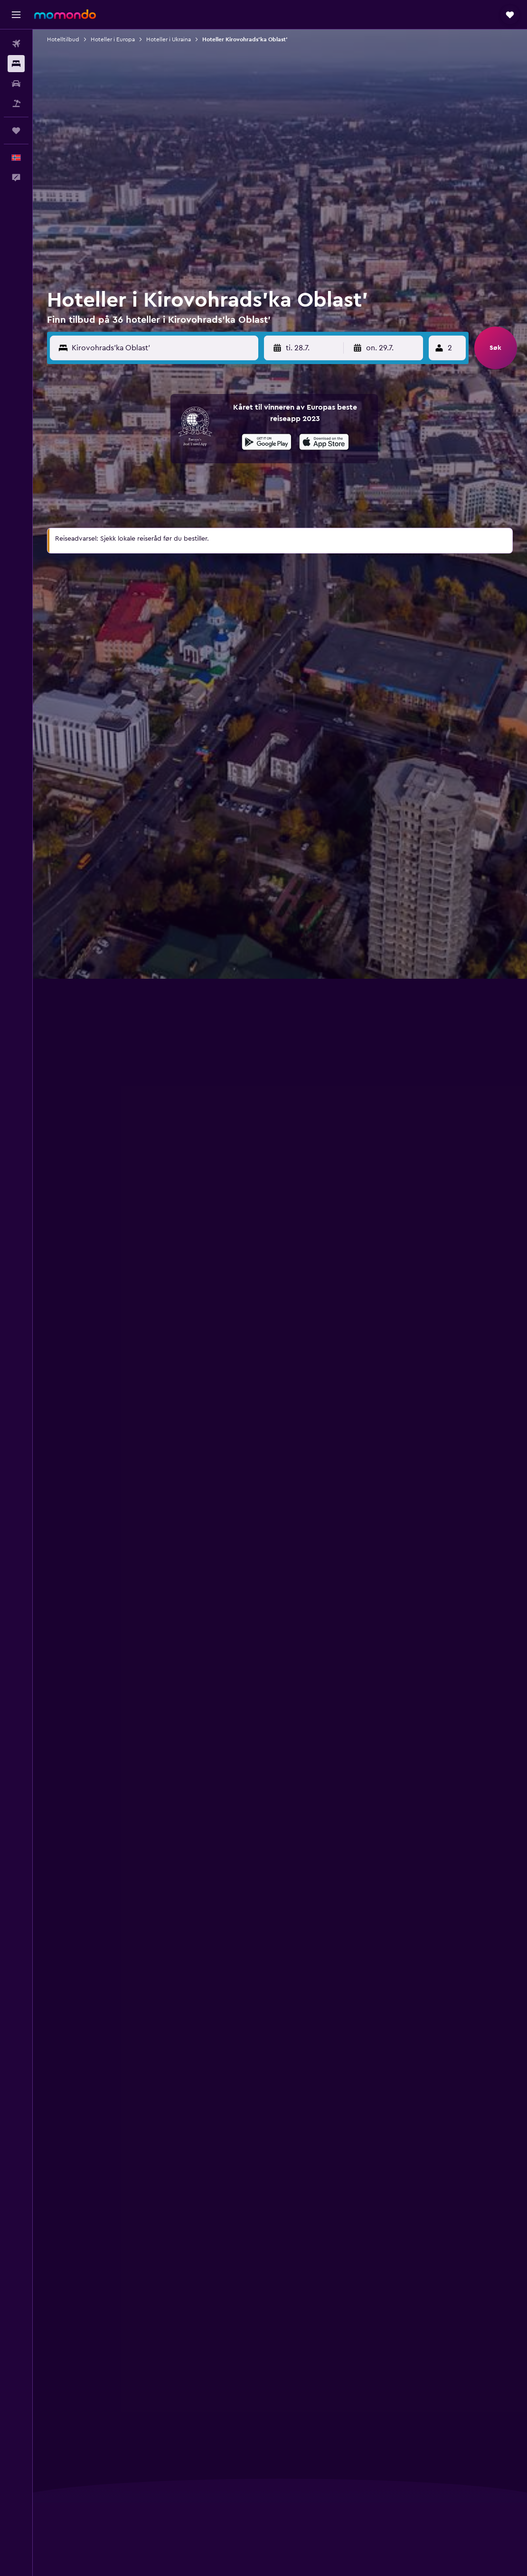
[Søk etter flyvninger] (16, 43)
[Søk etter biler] (16, 83)
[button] (16, 14)
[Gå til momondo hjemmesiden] (65, 14)
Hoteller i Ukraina (168, 39)
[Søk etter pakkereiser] (16, 103)
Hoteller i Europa (113, 39)
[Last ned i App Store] (324, 443)
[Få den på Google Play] (267, 443)
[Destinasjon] (163, 348)
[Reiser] (16, 130)
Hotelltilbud (63, 39)
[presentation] (324, 442)
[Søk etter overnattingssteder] (16, 63)
